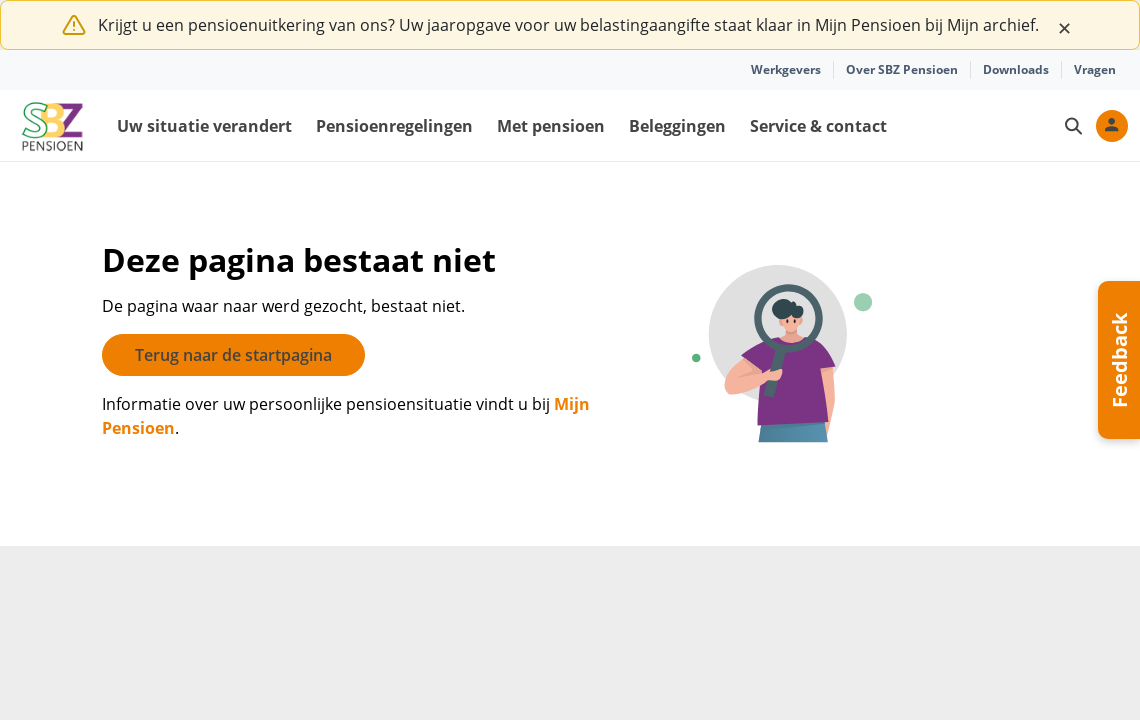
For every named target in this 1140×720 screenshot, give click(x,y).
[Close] (1064, 25)
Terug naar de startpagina (233, 355)
